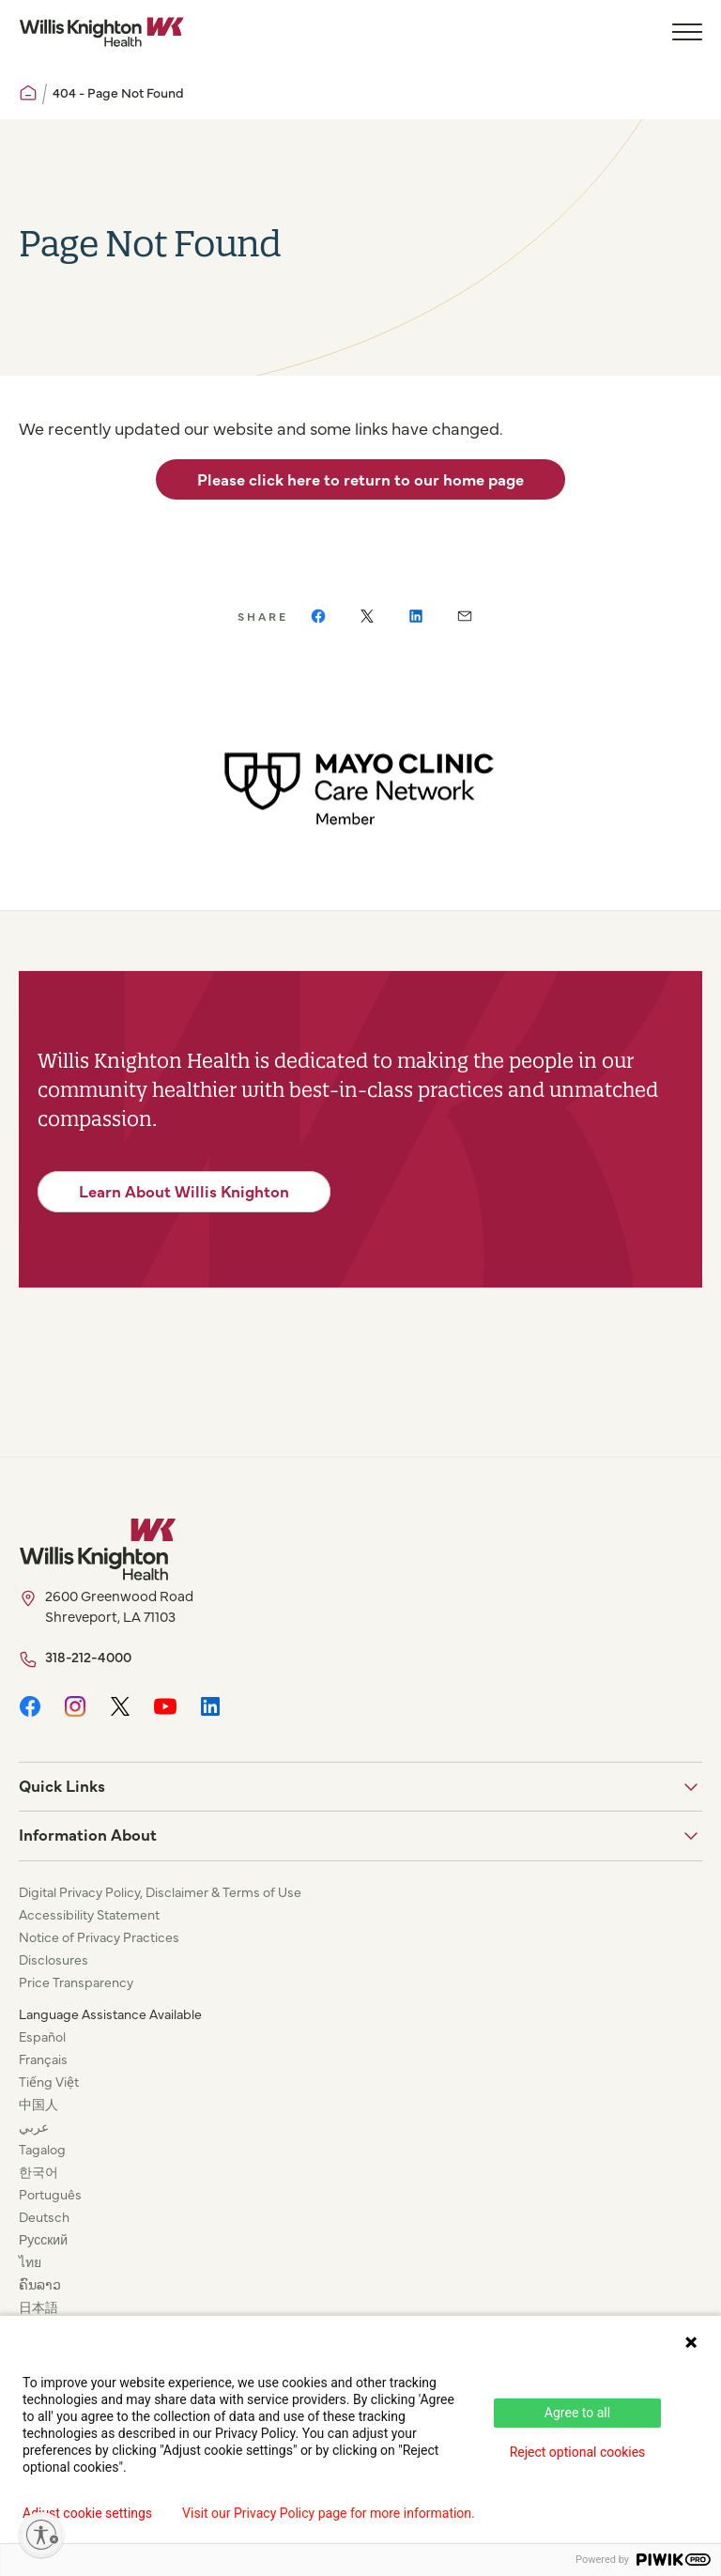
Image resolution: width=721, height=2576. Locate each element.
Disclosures (53, 1959)
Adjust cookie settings (87, 2513)
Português (50, 2193)
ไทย (30, 2261)
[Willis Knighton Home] (101, 32)
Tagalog (42, 2148)
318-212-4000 (88, 1656)
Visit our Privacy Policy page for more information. (328, 2513)
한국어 (38, 2171)
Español (42, 2036)
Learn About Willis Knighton (184, 1191)
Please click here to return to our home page (360, 479)
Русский (43, 2238)
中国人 (38, 2103)
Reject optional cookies (578, 2452)
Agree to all (577, 2412)
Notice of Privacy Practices (99, 1936)
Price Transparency (76, 1981)
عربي (34, 2126)
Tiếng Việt (49, 2081)
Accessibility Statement (89, 1914)
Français (43, 2058)
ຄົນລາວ (40, 2284)
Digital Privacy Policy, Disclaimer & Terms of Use (160, 1891)
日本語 (38, 2306)
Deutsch (44, 2216)
